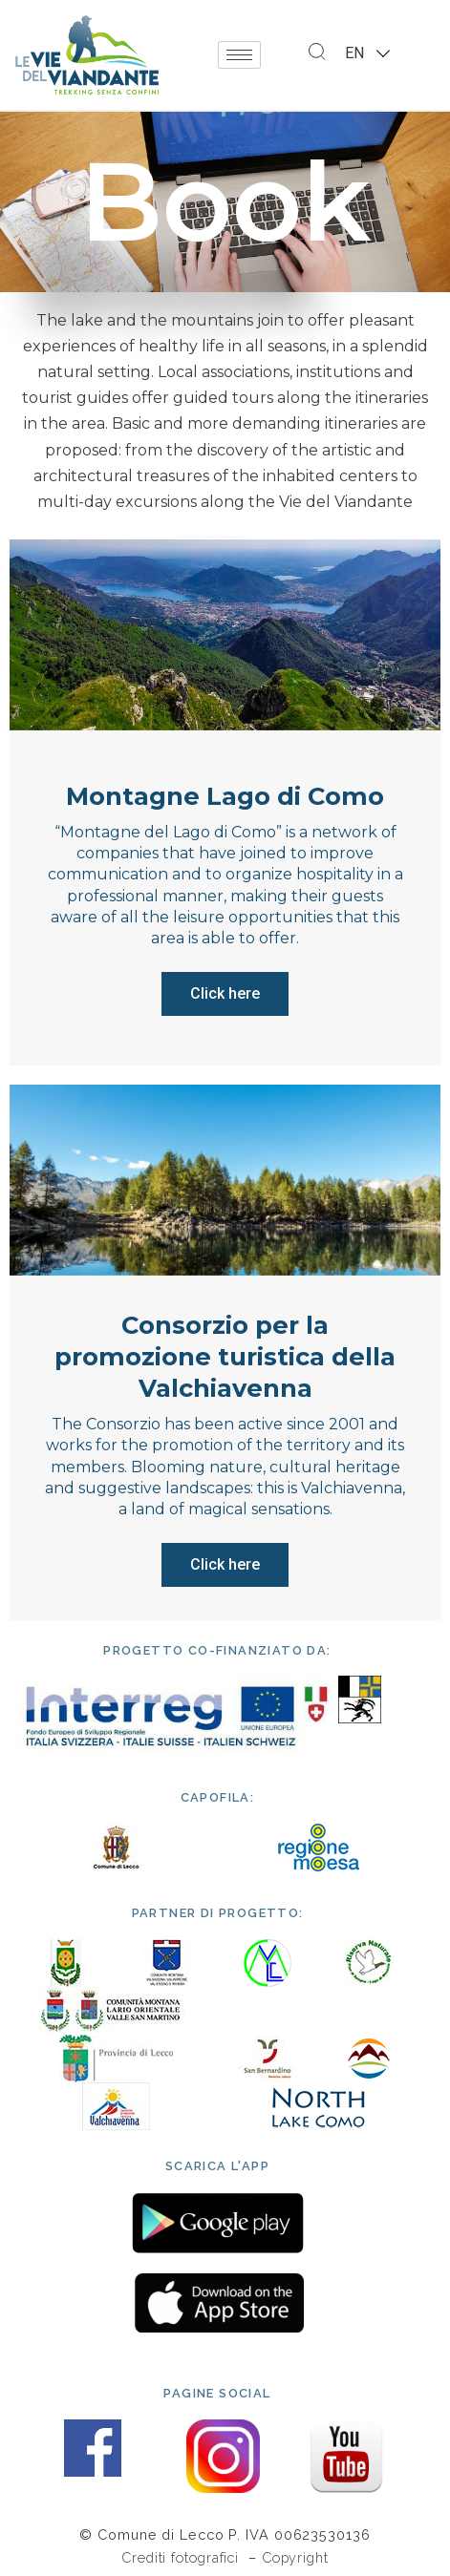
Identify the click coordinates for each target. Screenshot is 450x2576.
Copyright (295, 2557)
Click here (225, 993)
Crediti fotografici (182, 2557)
